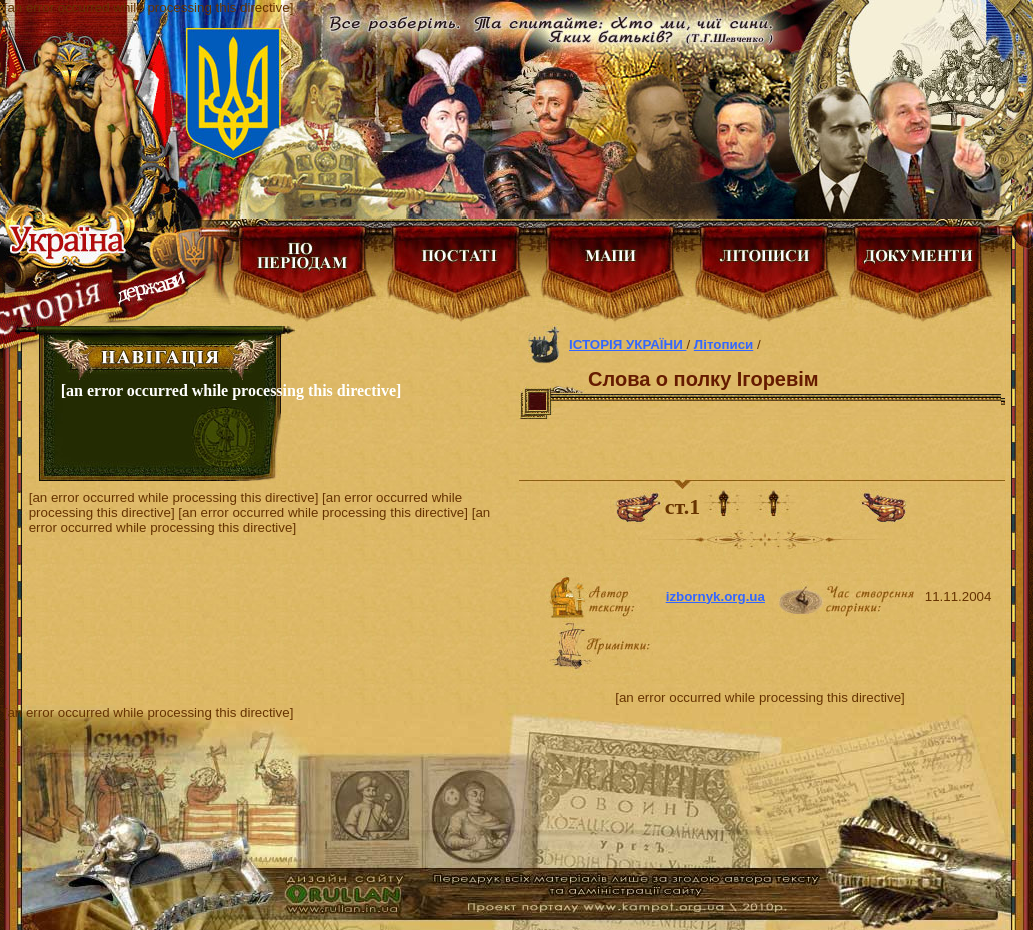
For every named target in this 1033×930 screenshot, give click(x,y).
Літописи (723, 344)
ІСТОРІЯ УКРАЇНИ (627, 344)
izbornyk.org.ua (715, 596)
